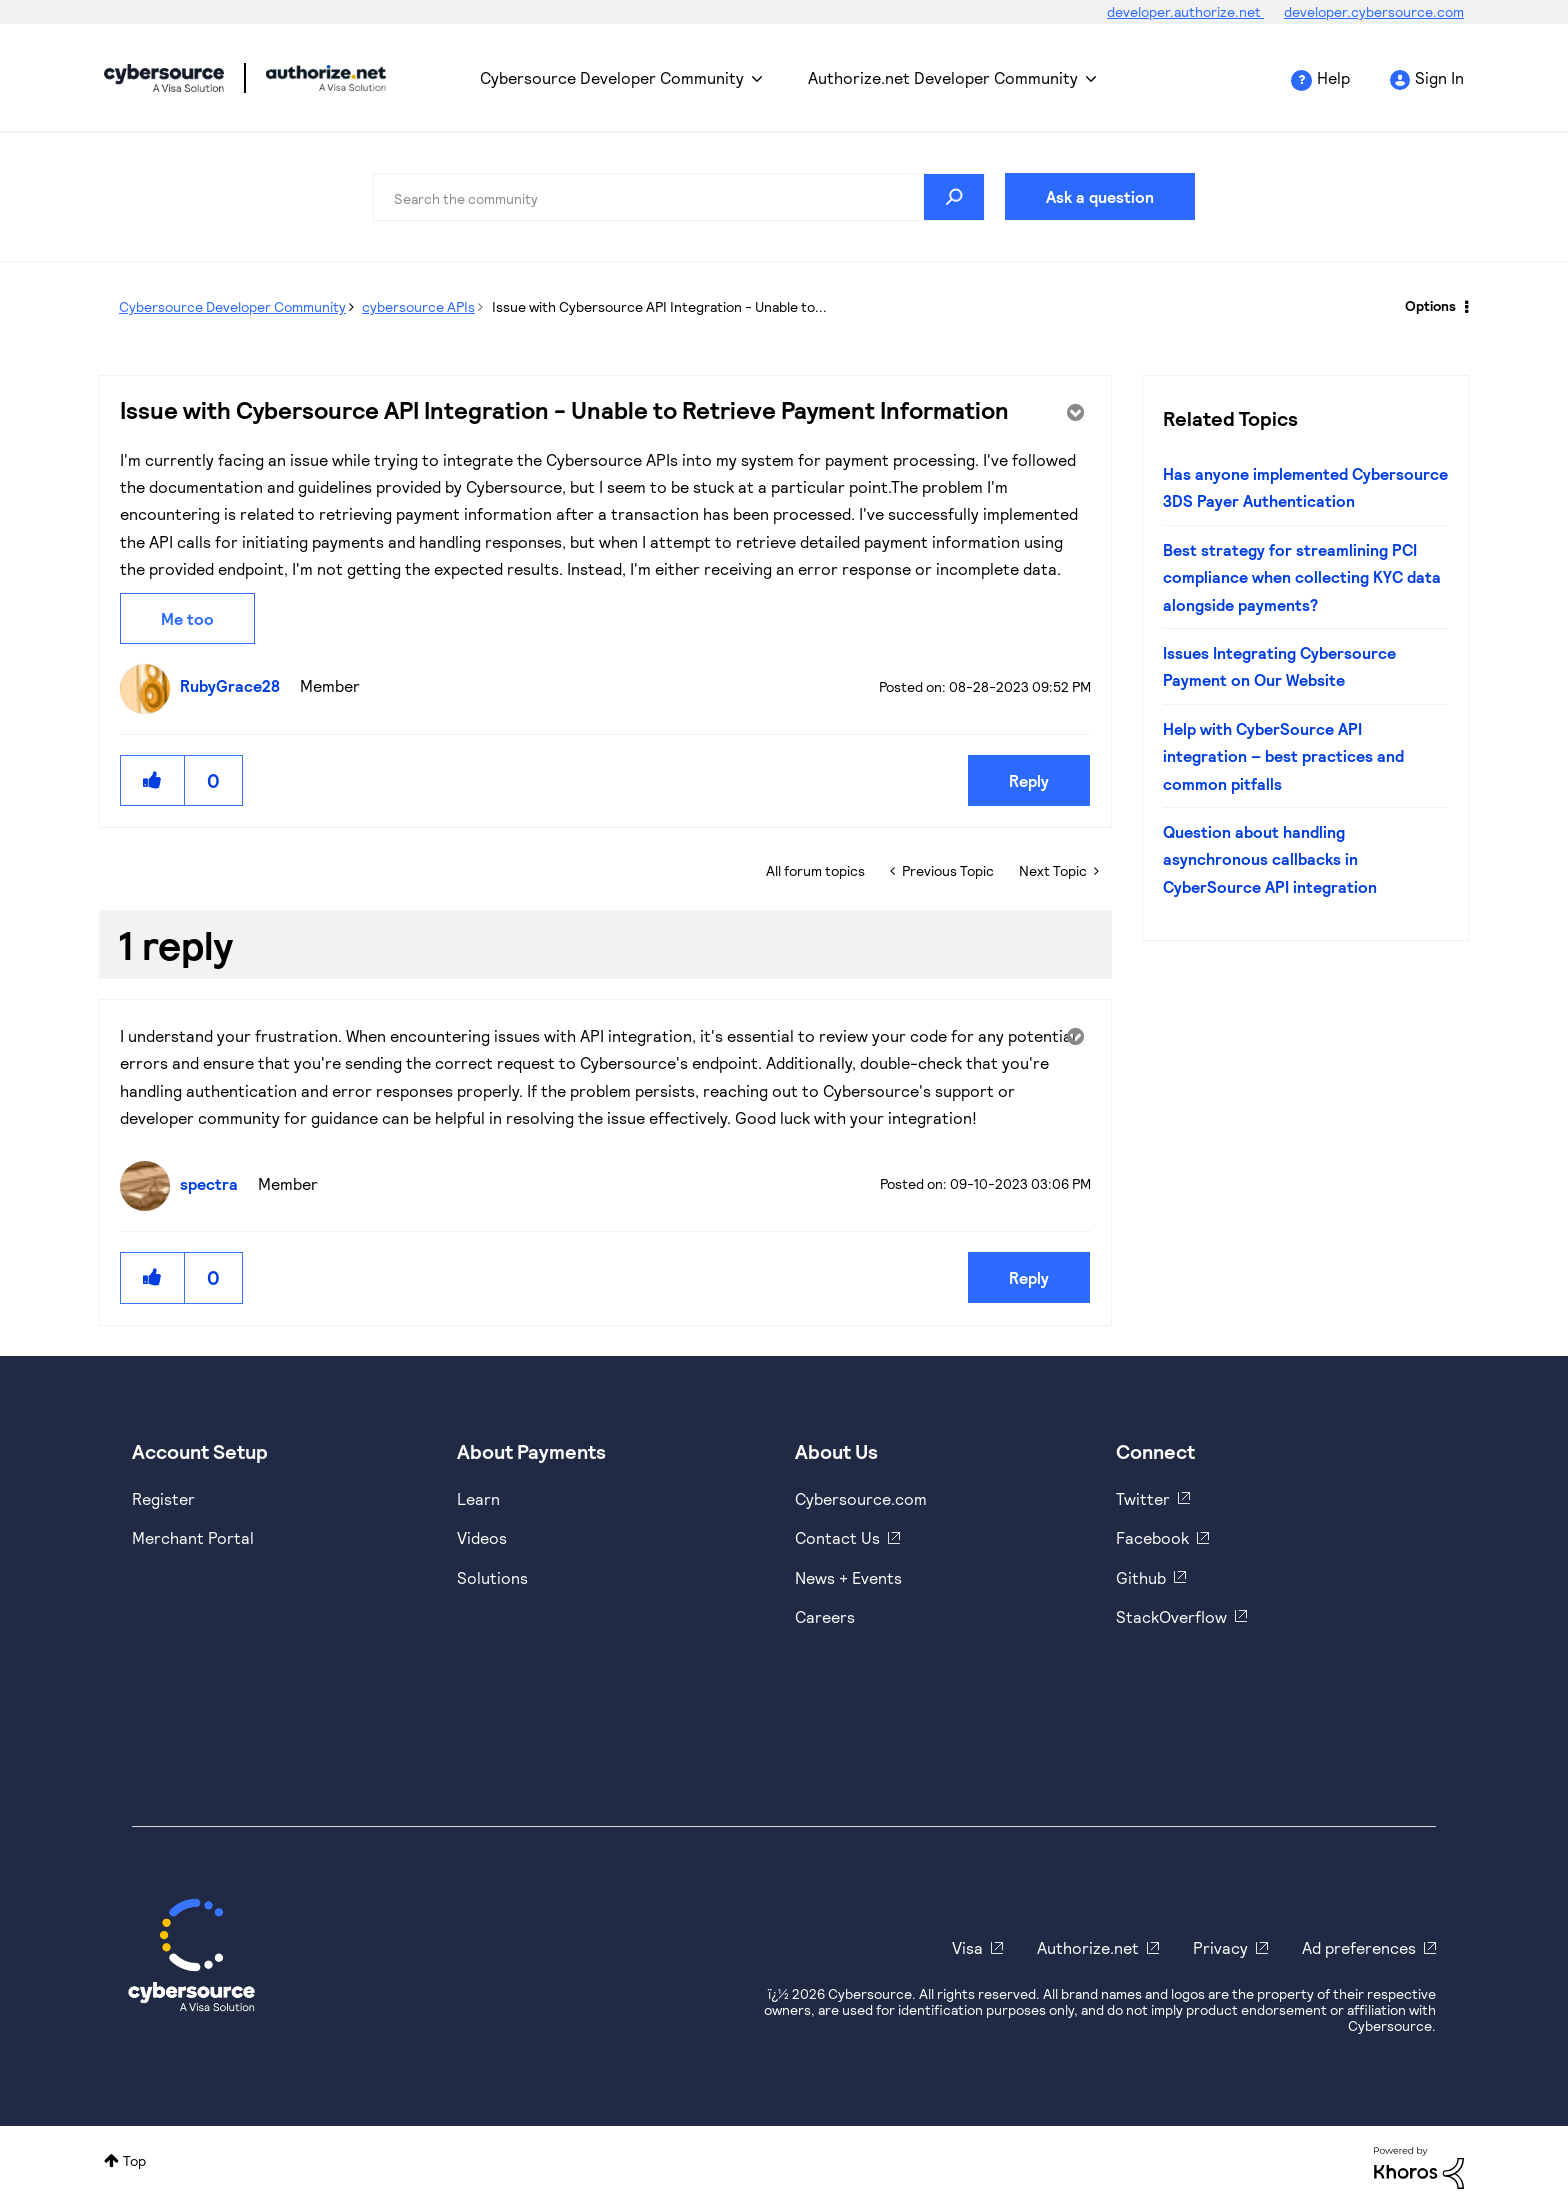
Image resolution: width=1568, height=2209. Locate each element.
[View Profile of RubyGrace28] (235, 685)
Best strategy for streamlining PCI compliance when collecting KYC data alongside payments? (1302, 577)
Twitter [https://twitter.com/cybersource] (1143, 1498)
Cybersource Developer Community (164, 78)
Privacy (1220, 1947)
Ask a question (1100, 196)
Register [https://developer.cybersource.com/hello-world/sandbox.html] (163, 1498)
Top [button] (134, 2160)
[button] (153, 780)
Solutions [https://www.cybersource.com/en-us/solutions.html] (492, 1577)
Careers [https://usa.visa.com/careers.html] (825, 1616)
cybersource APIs (418, 306)
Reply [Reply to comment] (1029, 1277)
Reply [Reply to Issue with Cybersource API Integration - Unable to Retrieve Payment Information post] (1029, 780)
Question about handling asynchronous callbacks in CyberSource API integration (1270, 859)
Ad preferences (1359, 1947)
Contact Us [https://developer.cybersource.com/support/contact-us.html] (837, 1537)
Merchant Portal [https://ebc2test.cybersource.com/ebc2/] (193, 1537)
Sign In (1439, 77)
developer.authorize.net (1185, 11)
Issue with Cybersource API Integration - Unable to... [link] (659, 306)
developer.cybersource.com (1374, 11)
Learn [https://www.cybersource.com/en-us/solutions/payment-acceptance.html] (478, 1498)
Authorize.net (1088, 1947)
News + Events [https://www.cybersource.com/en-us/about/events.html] (848, 1577)
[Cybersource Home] (191, 1955)
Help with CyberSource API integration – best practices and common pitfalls (1283, 756)
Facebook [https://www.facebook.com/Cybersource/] (1152, 1537)
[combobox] (679, 197)
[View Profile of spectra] (214, 1183)
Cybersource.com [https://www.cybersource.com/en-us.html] (861, 1498)
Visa (967, 1947)
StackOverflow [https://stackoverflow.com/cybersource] (1171, 1616)
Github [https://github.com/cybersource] (1141, 1577)
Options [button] (1430, 305)
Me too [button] (187, 618)
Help (1333, 77)
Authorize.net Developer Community (943, 77)
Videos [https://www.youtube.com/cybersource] (482, 1537)
